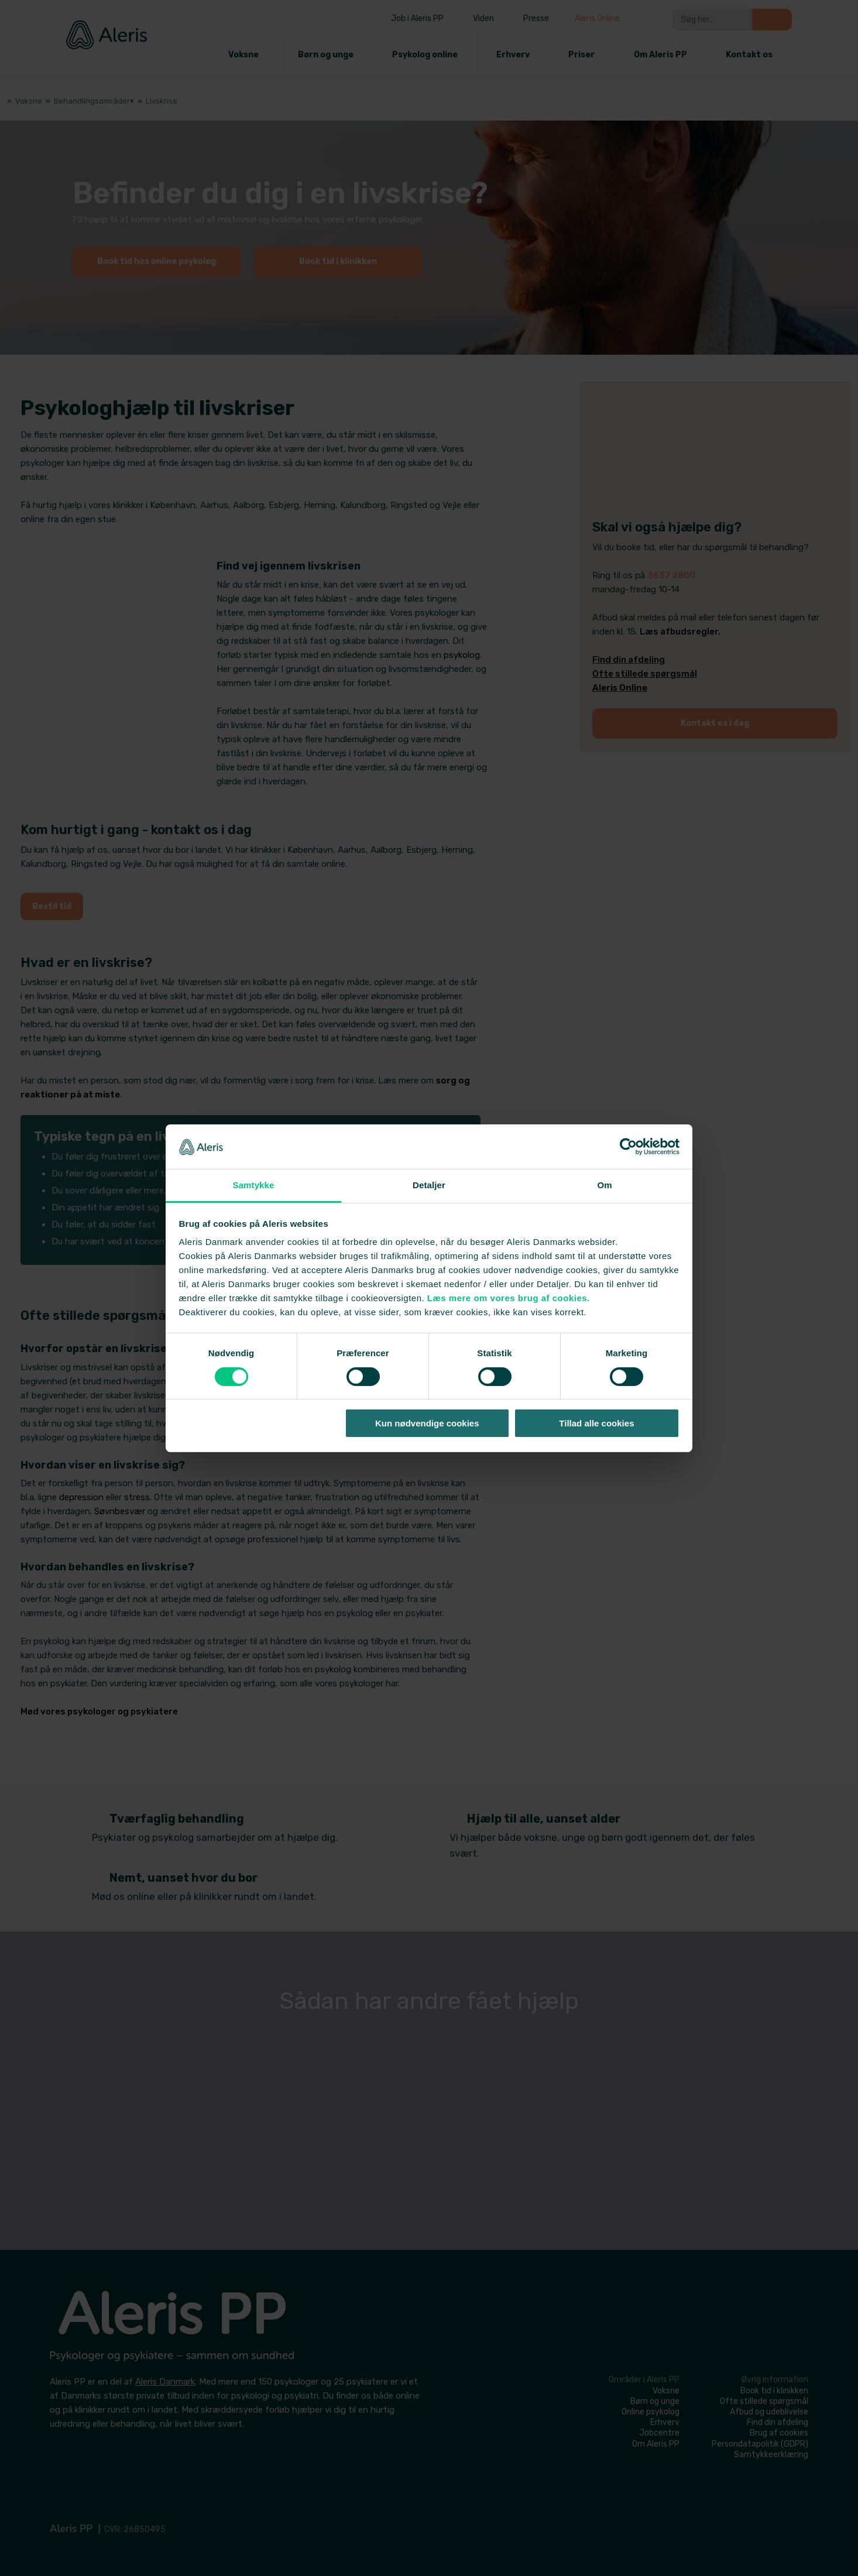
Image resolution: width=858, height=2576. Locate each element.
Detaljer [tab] (429, 1185)
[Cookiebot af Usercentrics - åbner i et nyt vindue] (628, 1146)
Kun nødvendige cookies (427, 1423)
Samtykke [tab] (253, 1185)
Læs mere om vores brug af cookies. (508, 1298)
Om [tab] (604, 1185)
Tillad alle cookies (596, 1423)
